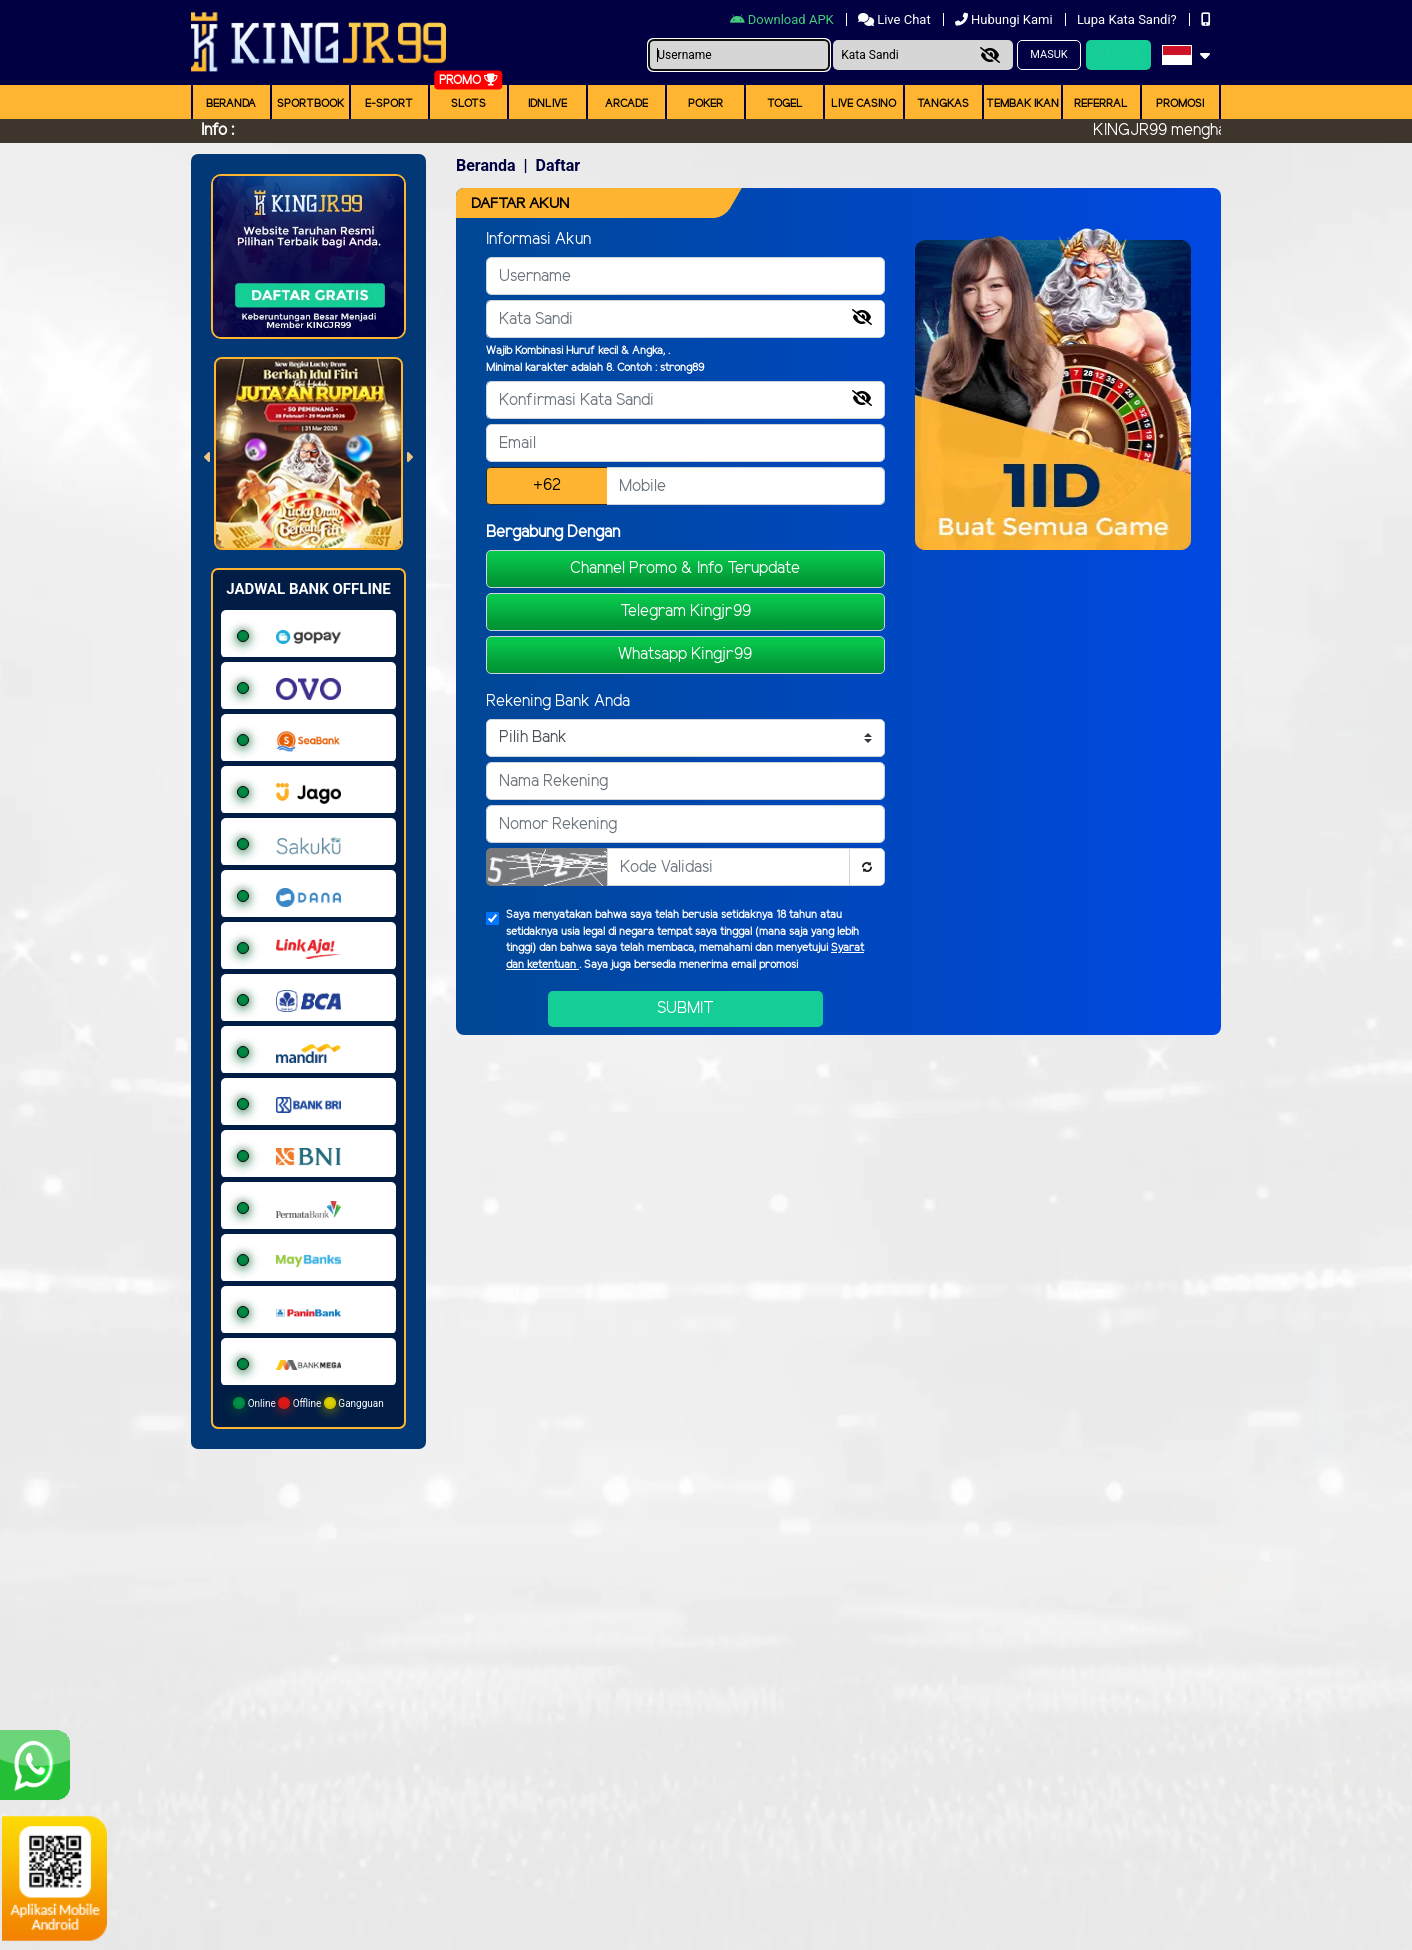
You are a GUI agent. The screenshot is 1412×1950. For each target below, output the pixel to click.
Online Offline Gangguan (308, 1403)
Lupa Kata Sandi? (1128, 19)
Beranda (231, 104)
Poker (705, 104)
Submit (685, 1008)
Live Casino (863, 104)
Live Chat (896, 19)
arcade (626, 104)
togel (785, 104)
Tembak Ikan (1022, 104)
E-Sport (389, 104)
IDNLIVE (547, 104)
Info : (217, 130)
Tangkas (943, 104)
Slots (468, 104)
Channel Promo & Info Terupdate (685, 568)
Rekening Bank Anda (558, 701)
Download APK (783, 19)
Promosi (1180, 104)
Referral (1101, 104)
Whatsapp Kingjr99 (685, 654)
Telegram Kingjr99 (685, 611)
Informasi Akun (538, 239)
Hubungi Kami (1005, 19)
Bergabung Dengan (553, 532)
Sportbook (310, 104)
